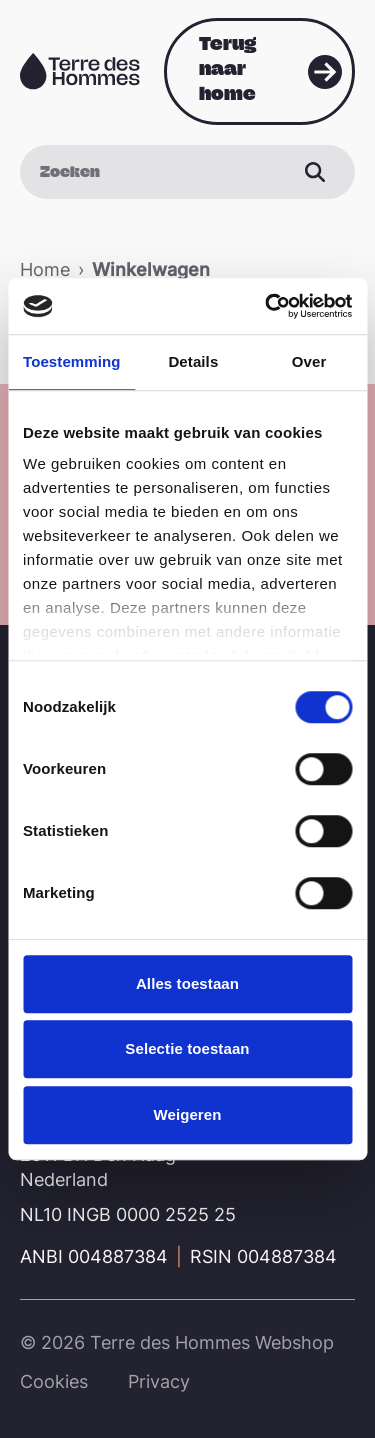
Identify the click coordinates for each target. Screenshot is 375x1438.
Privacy (159, 1381)
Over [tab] (309, 361)
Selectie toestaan (187, 1048)
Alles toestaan (187, 983)
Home (45, 269)
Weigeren (187, 1114)
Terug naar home (227, 68)
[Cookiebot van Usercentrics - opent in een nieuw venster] (267, 306)
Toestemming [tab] (72, 361)
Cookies (54, 1381)
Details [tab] (193, 361)
